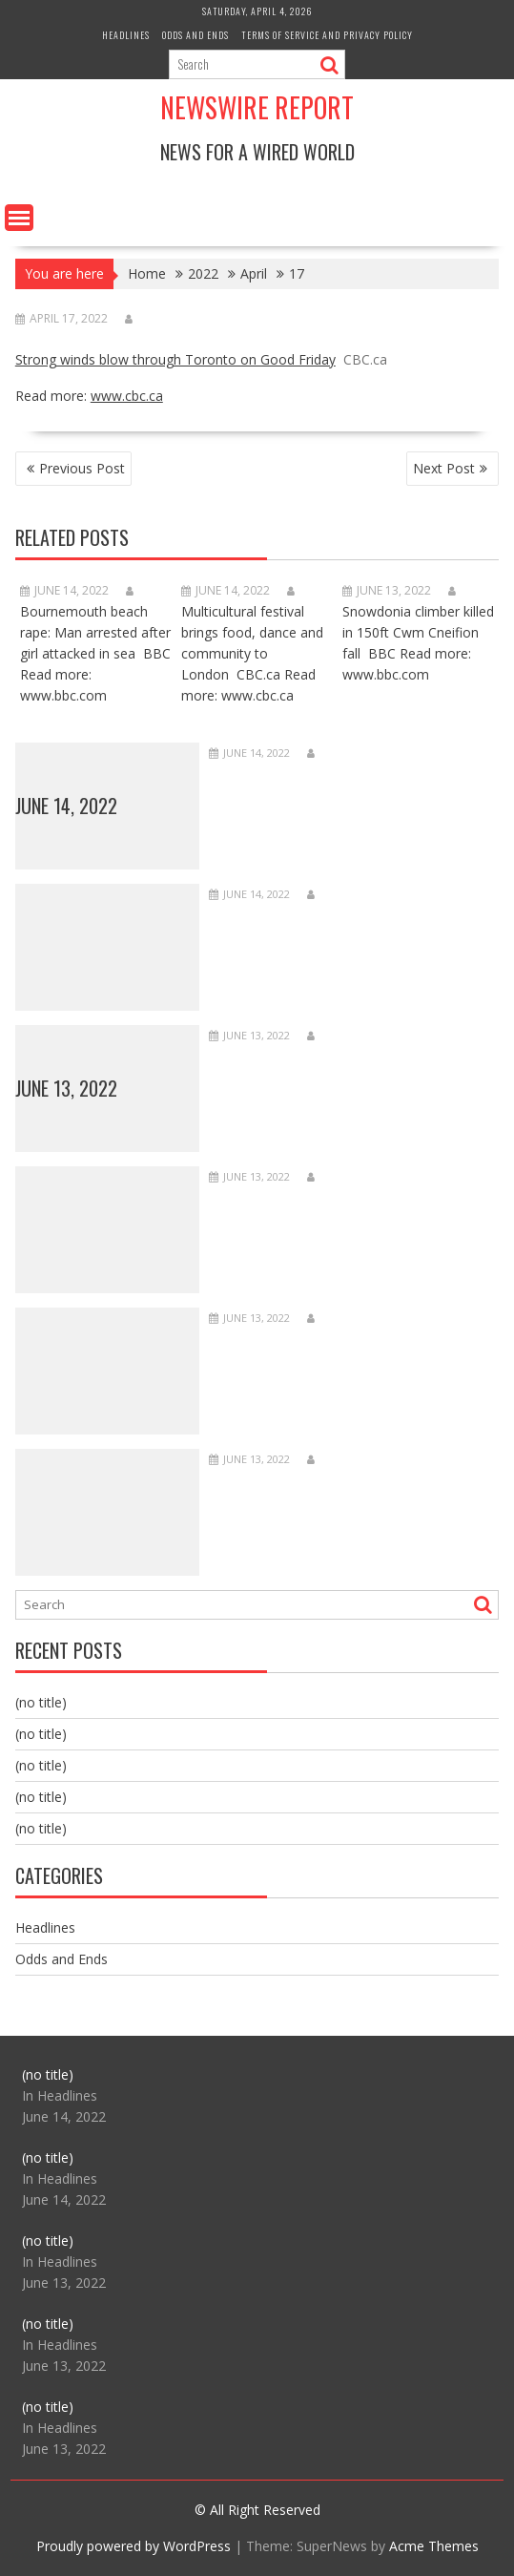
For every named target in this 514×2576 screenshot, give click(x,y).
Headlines (126, 35)
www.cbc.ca (127, 396)
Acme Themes (434, 2546)
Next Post (444, 468)
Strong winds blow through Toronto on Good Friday (175, 359)
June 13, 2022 (66, 1088)
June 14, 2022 (66, 805)
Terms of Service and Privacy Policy (327, 35)
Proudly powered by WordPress (133, 2546)
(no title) (41, 1702)
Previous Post (82, 468)
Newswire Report (257, 107)
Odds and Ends (195, 35)
